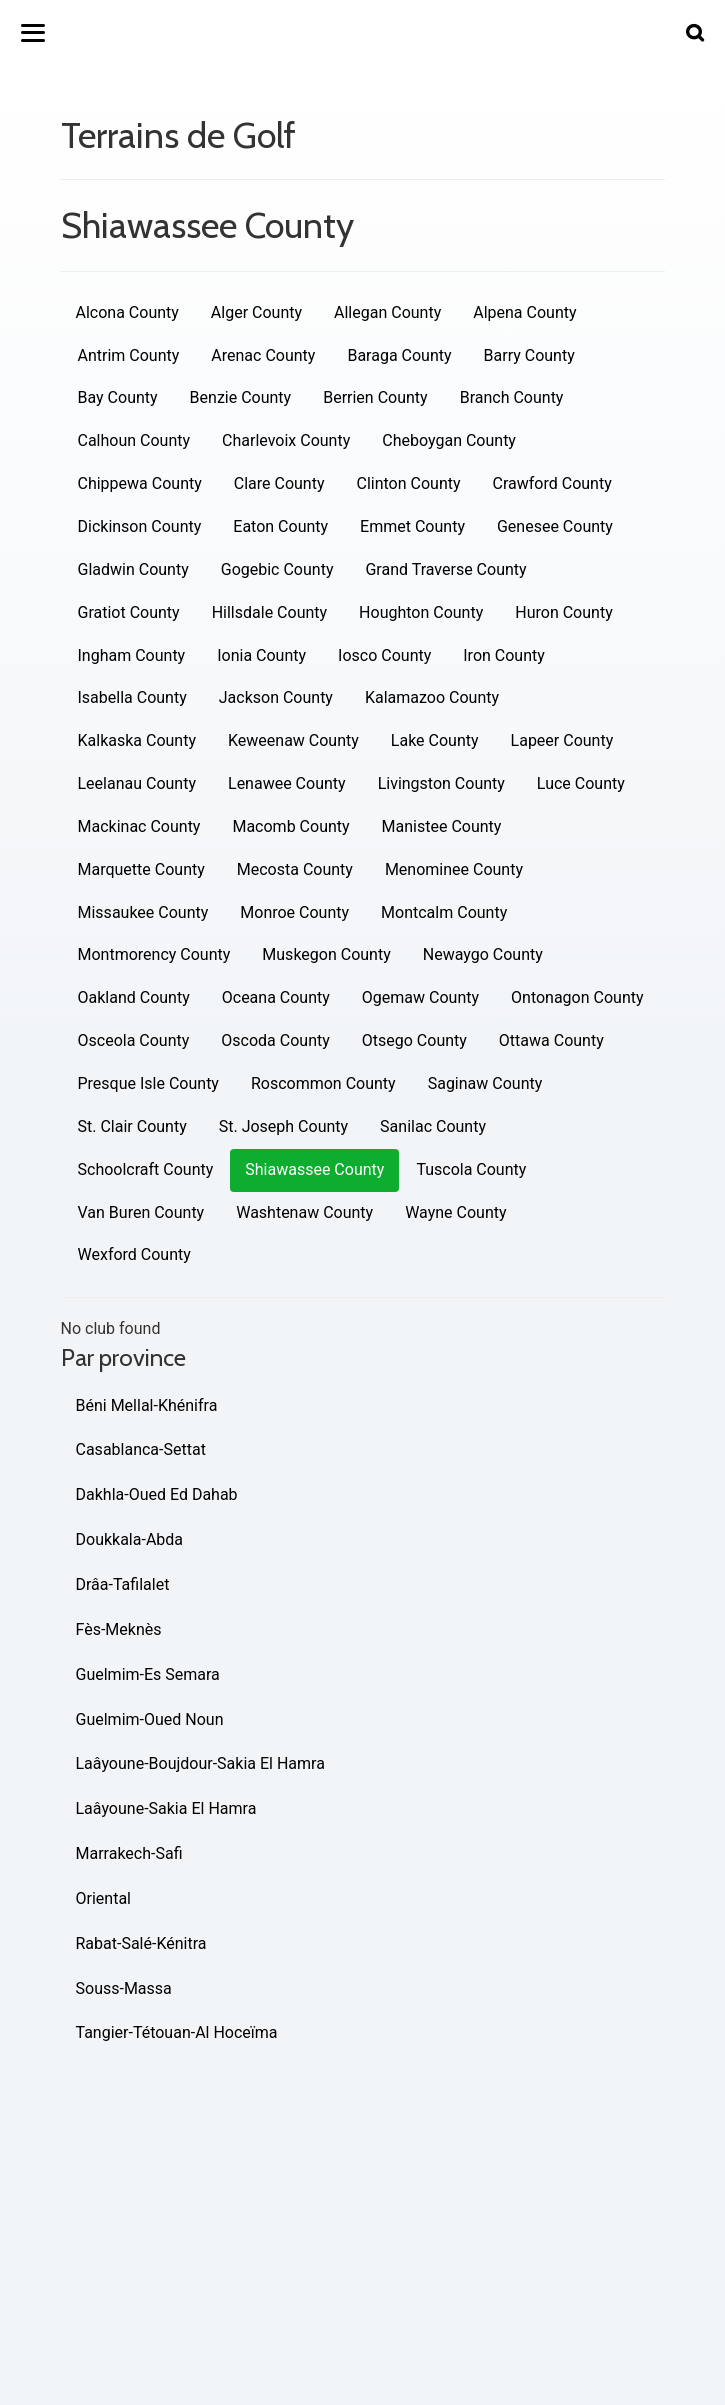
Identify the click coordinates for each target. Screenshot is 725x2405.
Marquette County (141, 869)
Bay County (118, 397)
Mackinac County (139, 826)
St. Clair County (132, 1126)
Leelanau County (137, 783)
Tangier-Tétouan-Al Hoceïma (177, 2032)
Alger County (256, 312)
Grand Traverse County (445, 569)
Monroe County (294, 912)
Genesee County (555, 526)
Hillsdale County (269, 612)
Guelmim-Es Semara (148, 1674)
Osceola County (134, 1040)
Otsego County (414, 1040)
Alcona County (127, 312)
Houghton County (421, 612)
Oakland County (134, 997)
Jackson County (276, 697)
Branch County (512, 397)
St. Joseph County (283, 1126)
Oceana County (276, 997)
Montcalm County (444, 912)
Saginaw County (485, 1083)
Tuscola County (471, 1169)
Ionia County (261, 655)
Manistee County (442, 826)
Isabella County (132, 697)
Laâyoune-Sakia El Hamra (166, 1808)
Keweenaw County (293, 740)
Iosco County (384, 655)
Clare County (279, 483)
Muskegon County (326, 954)
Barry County (529, 355)
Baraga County (399, 355)
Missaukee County (143, 912)
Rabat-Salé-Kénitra (141, 1943)
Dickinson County (140, 526)
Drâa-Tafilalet (123, 1584)
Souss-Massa (124, 1988)
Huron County (563, 612)
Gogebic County (277, 569)
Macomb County (290, 826)
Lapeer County (562, 740)
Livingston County (441, 783)
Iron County (504, 655)
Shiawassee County (314, 1169)
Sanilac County (433, 1126)
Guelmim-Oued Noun (150, 1719)
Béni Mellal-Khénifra (147, 1405)
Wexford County (134, 1254)
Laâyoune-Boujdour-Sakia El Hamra (200, 1763)
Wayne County (455, 1212)
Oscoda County (275, 1040)
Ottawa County (551, 1040)
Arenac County (263, 355)
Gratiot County (129, 612)
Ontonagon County (577, 997)
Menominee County (454, 869)
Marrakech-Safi (129, 1853)
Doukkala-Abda (130, 1539)
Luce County (581, 783)
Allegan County (387, 312)
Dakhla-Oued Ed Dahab (157, 1494)
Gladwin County (133, 569)
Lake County (435, 740)
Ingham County (132, 655)
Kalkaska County (137, 740)
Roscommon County (323, 1083)
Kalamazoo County (432, 697)
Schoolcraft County (146, 1169)
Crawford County (552, 483)
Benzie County (241, 397)
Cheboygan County (449, 440)
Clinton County (409, 483)
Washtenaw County (304, 1212)
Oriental (103, 1898)
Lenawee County (287, 783)
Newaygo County (483, 954)
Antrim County (129, 355)
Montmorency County (154, 954)
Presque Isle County (148, 1083)
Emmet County (412, 526)
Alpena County (524, 312)
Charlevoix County (286, 440)
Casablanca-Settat (141, 1449)
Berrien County (375, 397)
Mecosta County (295, 869)
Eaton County (280, 526)
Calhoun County (134, 440)
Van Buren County (141, 1212)
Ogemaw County (420, 997)
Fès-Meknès (119, 1629)
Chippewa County (140, 483)
